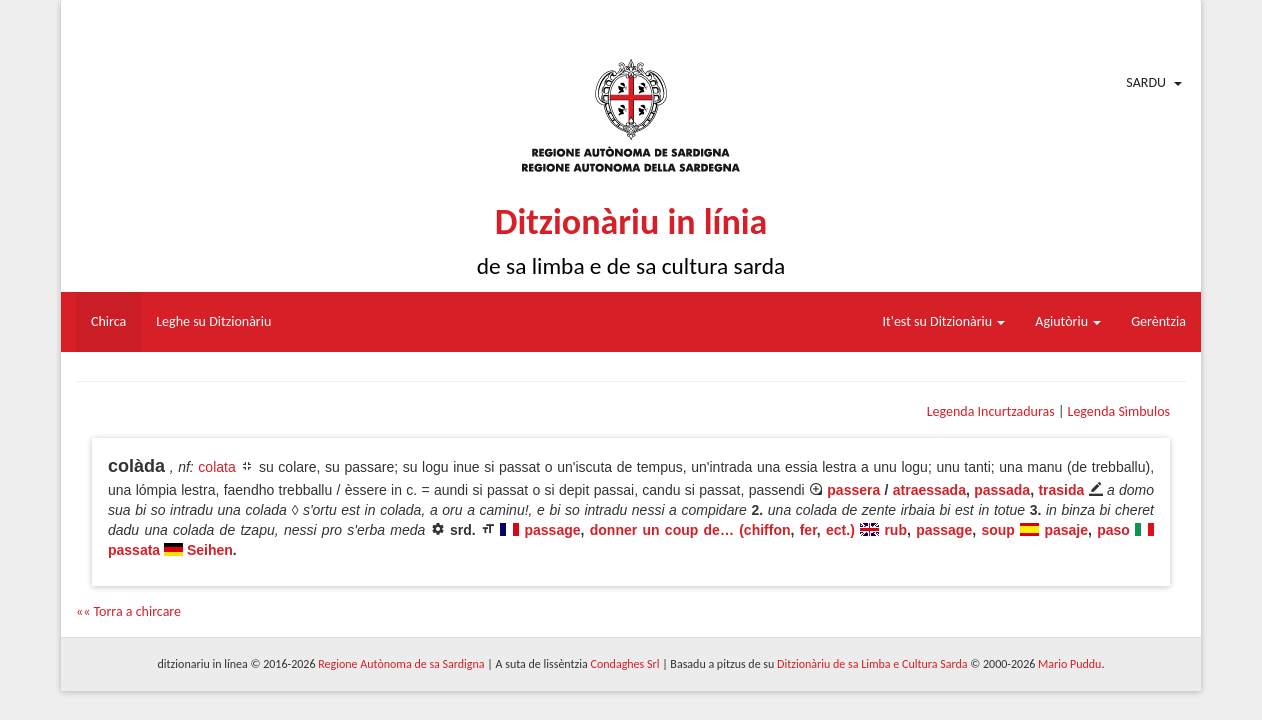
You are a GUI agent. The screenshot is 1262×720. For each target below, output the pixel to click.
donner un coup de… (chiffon (690, 530)
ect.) (840, 530)
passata (134, 550)
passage (553, 530)
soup (997, 530)
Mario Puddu (1069, 664)
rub (895, 530)
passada (1002, 490)
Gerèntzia (1158, 321)
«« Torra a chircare (128, 611)
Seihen (210, 550)
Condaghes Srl (625, 664)
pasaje (1066, 530)
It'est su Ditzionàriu (944, 321)
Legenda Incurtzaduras (991, 411)
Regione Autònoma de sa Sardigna (401, 664)
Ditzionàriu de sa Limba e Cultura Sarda (872, 664)
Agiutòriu (1068, 321)
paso (1113, 530)
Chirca (108, 321)
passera (853, 490)
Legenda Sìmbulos (1119, 411)
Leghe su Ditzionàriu (213, 321)
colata (216, 467)
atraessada (929, 490)
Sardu (1146, 82)
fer (808, 530)
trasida (1061, 490)
